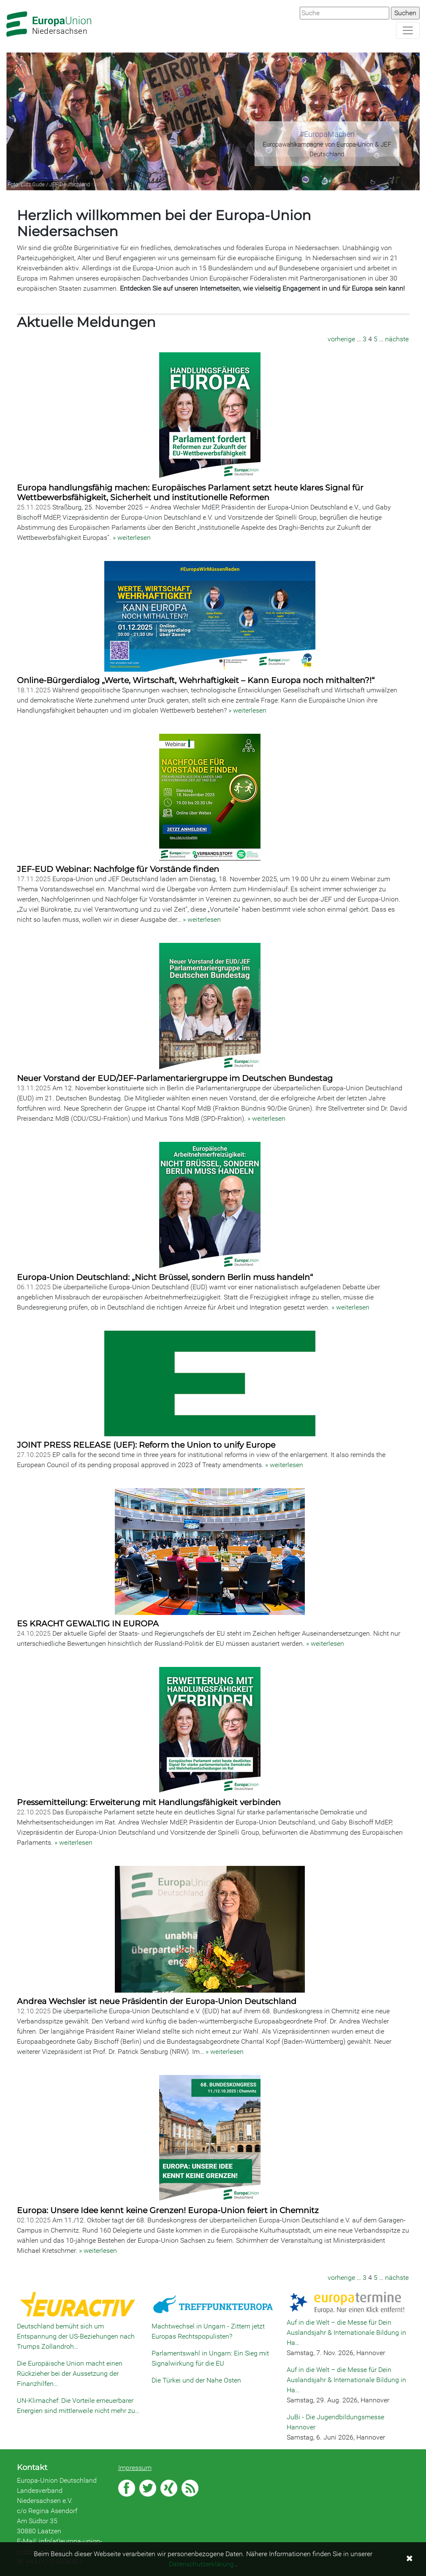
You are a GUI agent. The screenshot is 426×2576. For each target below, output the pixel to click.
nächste (397, 339)
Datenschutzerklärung (201, 2564)
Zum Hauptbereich (6, 0)
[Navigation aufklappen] (408, 30)
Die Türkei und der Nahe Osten (196, 2380)
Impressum (135, 2468)
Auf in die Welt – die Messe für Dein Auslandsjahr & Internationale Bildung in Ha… (346, 2332)
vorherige (341, 339)
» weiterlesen (132, 538)
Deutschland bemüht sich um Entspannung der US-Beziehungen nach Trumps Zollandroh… (76, 2336)
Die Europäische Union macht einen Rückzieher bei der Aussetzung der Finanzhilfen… (69, 2373)
